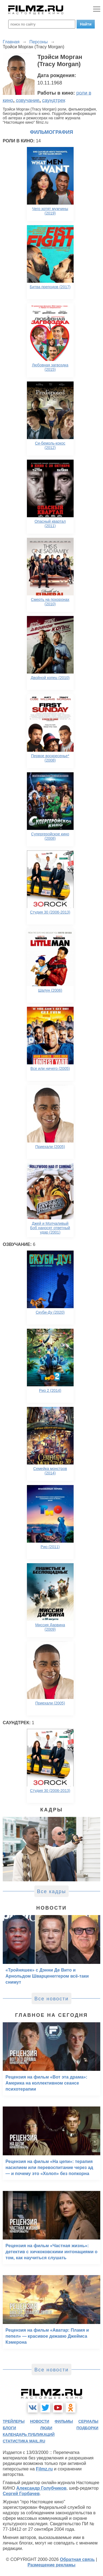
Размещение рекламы (51, 2565)
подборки (87, 2428)
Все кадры (51, 1891)
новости (39, 2421)
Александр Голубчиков (41, 2488)
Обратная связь (77, 2559)
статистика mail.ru (24, 2441)
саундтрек (53, 100)
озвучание (28, 100)
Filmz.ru (44, 2469)
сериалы (88, 2421)
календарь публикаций (29, 2434)
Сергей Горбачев (21, 2493)
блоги (9, 2428)
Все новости (51, 1998)
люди (46, 2428)
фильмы (64, 2421)
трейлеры (14, 2421)
